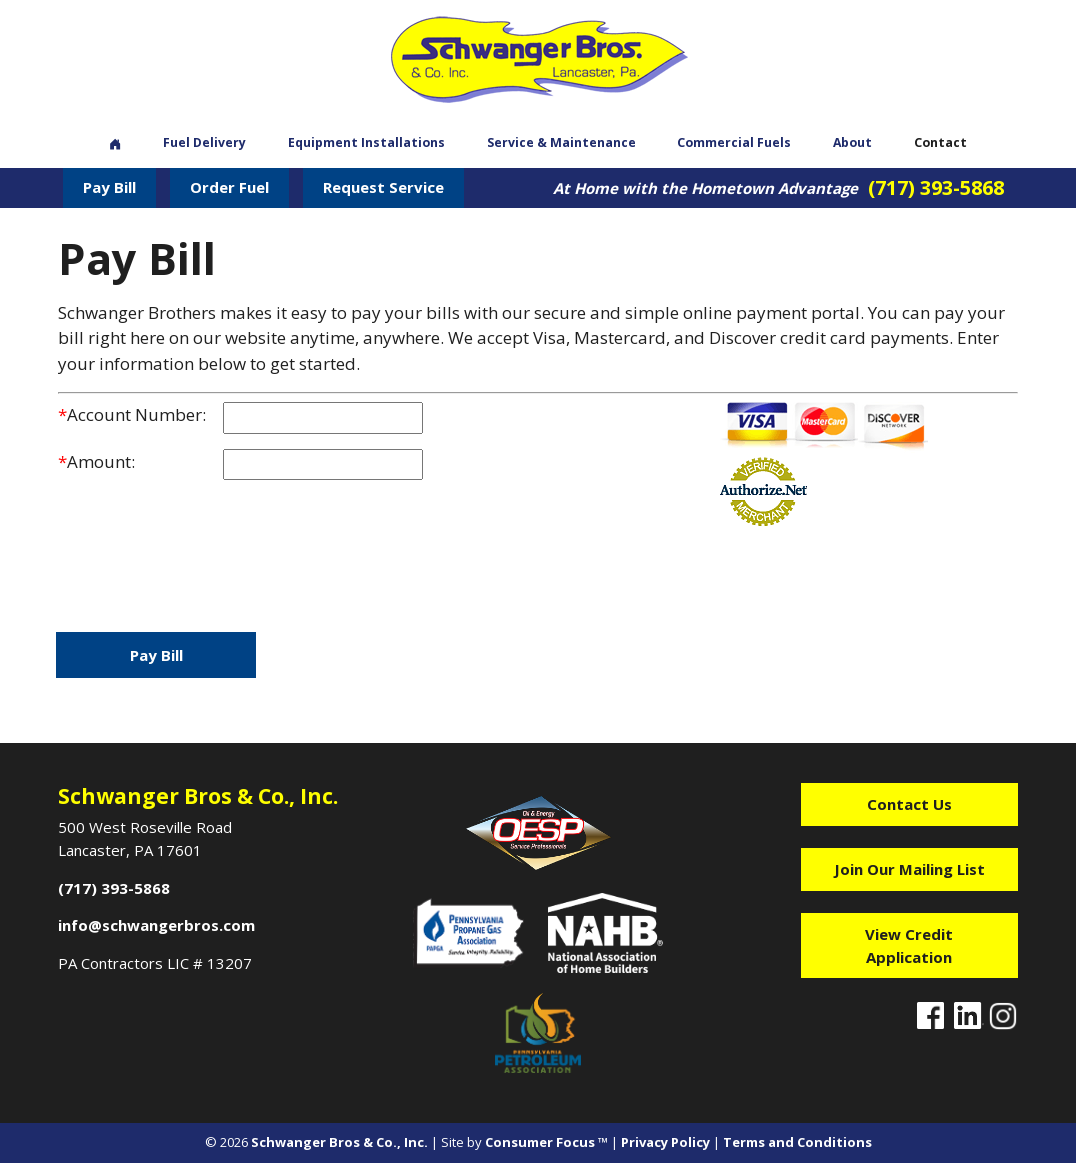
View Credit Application (909, 945)
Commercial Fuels (734, 142)
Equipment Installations (366, 142)
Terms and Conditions (797, 1142)
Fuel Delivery (204, 142)
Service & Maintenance (561, 142)
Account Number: (132, 414)
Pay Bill (109, 187)
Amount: (96, 461)
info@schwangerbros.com (156, 925)
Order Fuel (229, 187)
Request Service (383, 187)
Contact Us (909, 804)
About (852, 142)
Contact (940, 142)
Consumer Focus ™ (546, 1142)
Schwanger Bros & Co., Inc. (339, 1142)
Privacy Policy (665, 1142)
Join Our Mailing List (909, 869)
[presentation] (210, 558)
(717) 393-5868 (936, 187)
